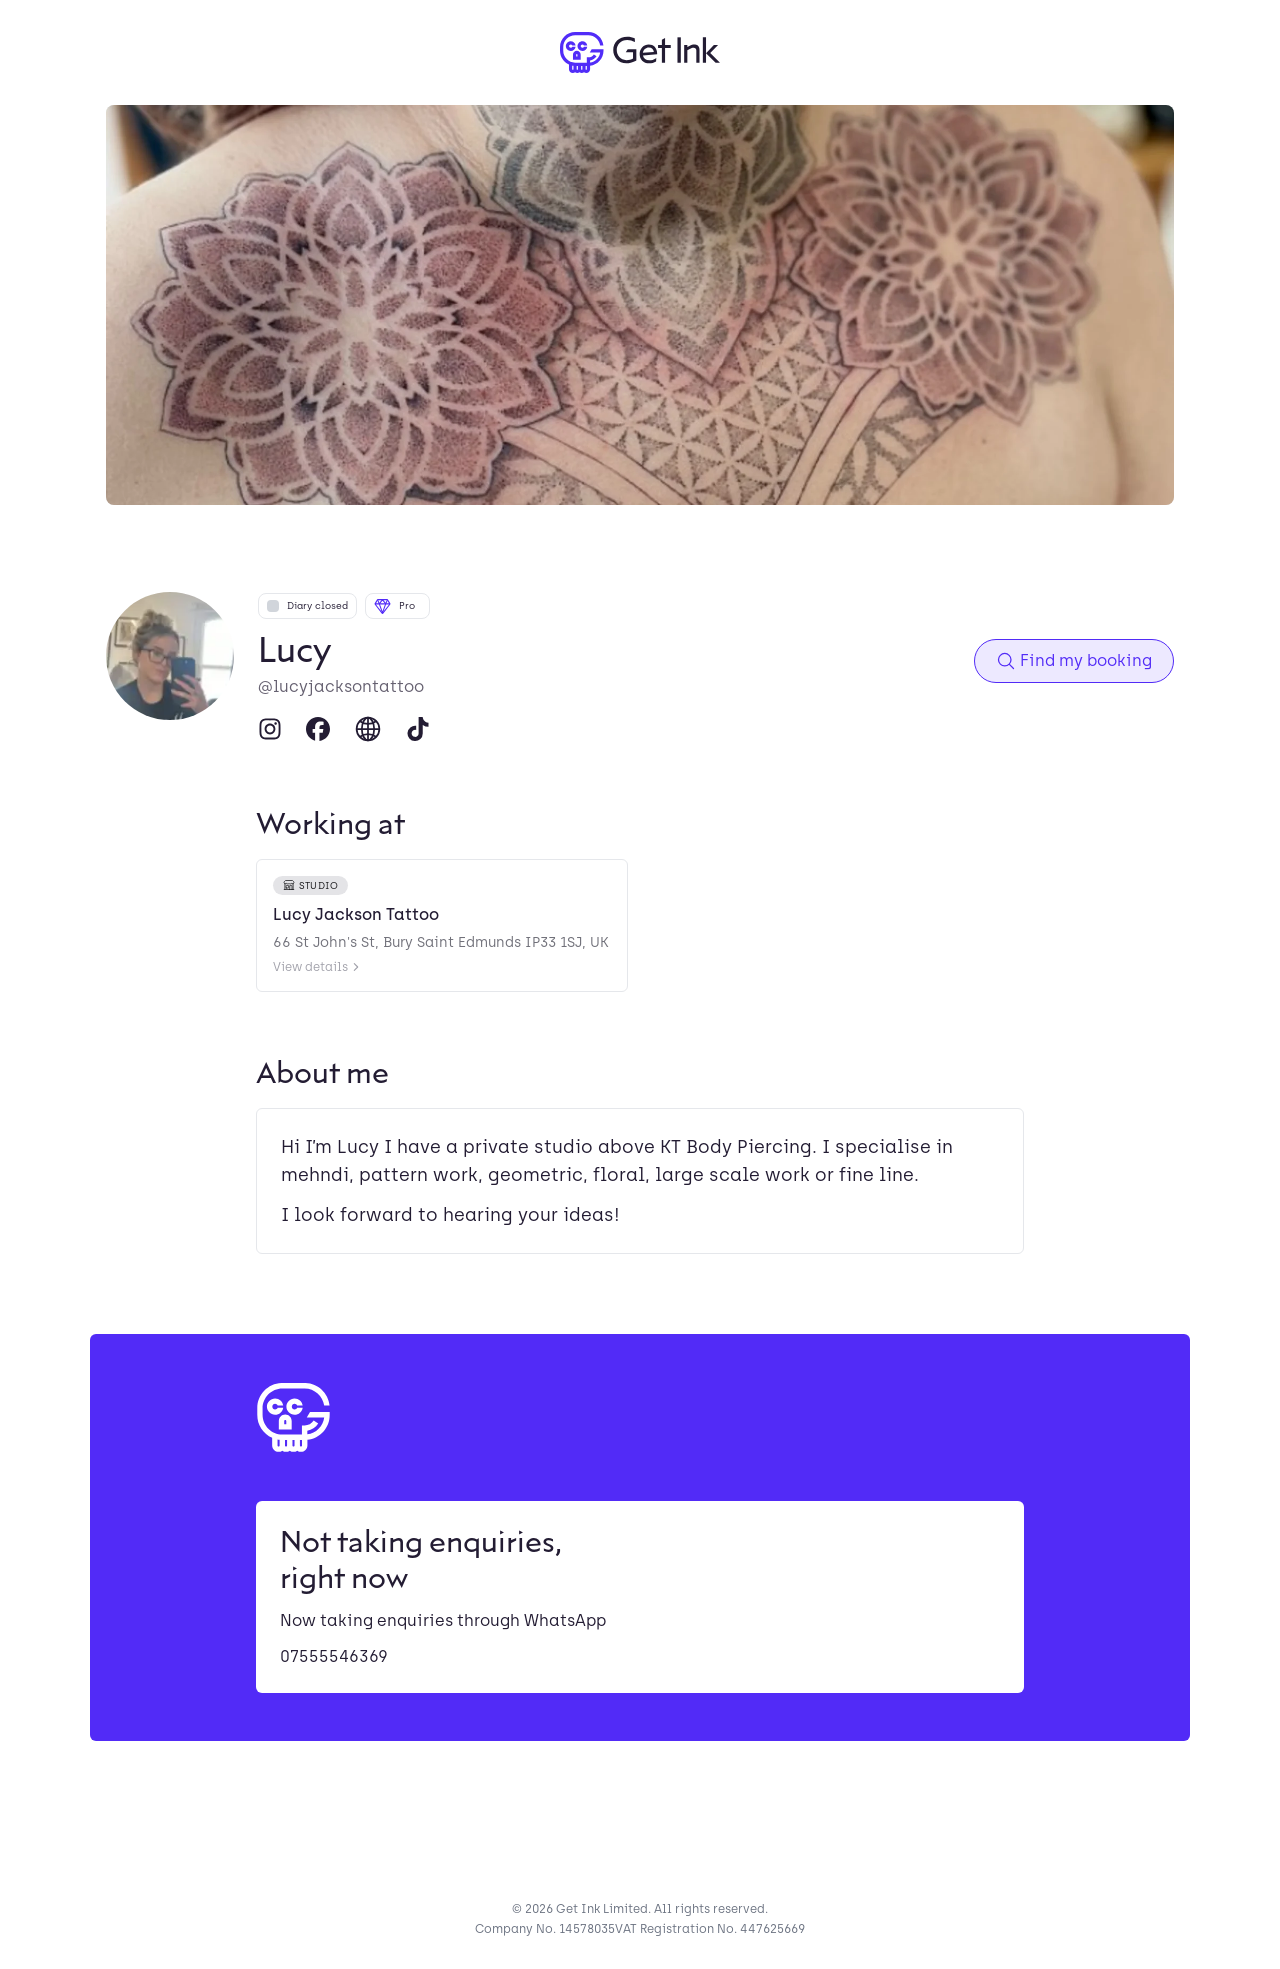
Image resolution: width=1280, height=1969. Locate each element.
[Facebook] (318, 729)
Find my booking (1074, 661)
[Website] (368, 729)
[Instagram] (270, 729)
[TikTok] (418, 729)
